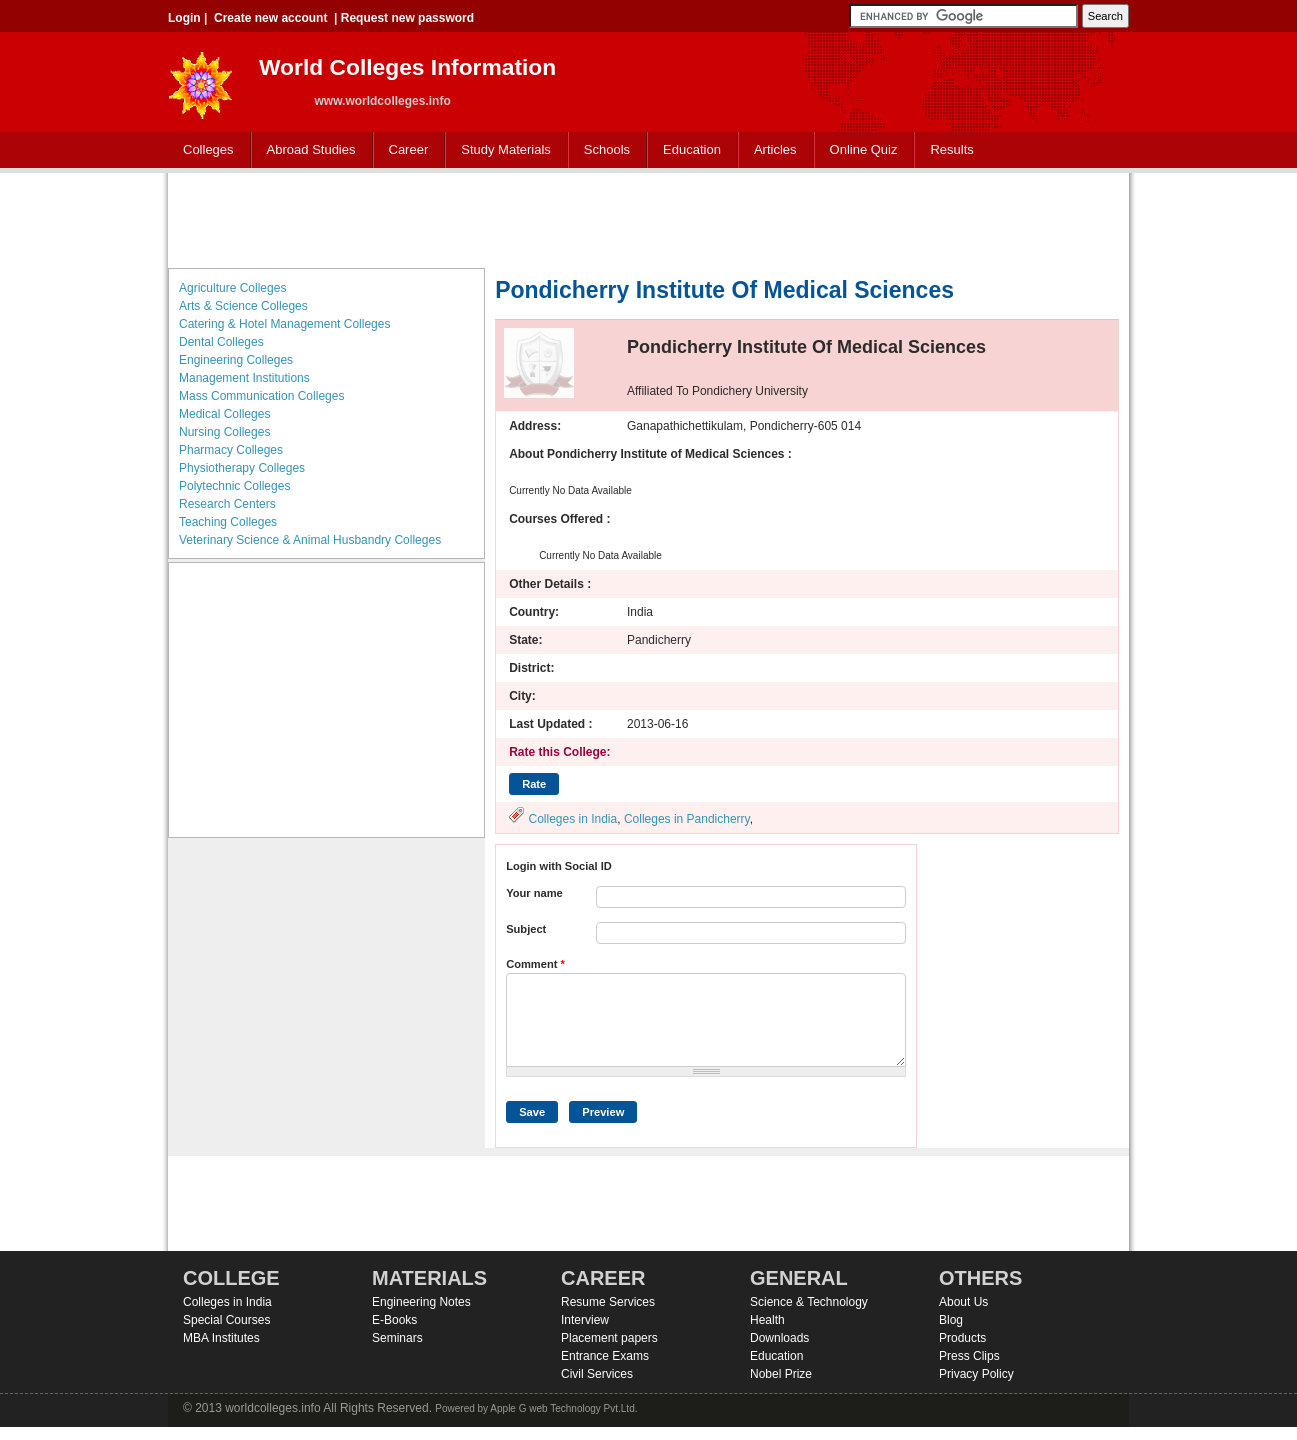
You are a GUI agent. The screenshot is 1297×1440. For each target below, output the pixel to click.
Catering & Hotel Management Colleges (284, 324)
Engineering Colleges (236, 360)
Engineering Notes (421, 1302)
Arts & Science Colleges (243, 306)
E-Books (394, 1320)
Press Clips (969, 1356)
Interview (585, 1320)
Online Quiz (864, 149)
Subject (526, 929)
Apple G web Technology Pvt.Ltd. (563, 1408)
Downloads (779, 1338)
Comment (535, 964)
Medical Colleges (224, 414)
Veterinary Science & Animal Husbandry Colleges (310, 540)
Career (404, 150)
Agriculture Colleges (232, 288)
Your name (534, 893)
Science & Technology (809, 1302)
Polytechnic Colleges (234, 486)
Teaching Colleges (228, 522)
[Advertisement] (649, 218)
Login (184, 18)
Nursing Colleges (224, 432)
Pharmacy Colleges (231, 450)
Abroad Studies (307, 150)
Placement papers (609, 1338)
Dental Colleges (221, 342)
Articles (775, 149)
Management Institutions (244, 378)
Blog (951, 1320)
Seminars (397, 1338)
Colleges (204, 150)
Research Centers (227, 504)
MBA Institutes (221, 1338)
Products (962, 1338)
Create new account (270, 18)
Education (687, 150)
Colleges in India (572, 819)
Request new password (407, 18)
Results (951, 149)
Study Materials (501, 150)
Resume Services (608, 1302)
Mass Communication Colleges (261, 396)
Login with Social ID (559, 866)
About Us (963, 1302)
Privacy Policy (976, 1374)
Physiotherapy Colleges (242, 468)
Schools (603, 150)
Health (767, 1320)
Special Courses (226, 1320)
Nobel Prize (781, 1374)
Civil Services (597, 1374)
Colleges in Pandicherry (687, 819)
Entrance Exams (605, 1356)
